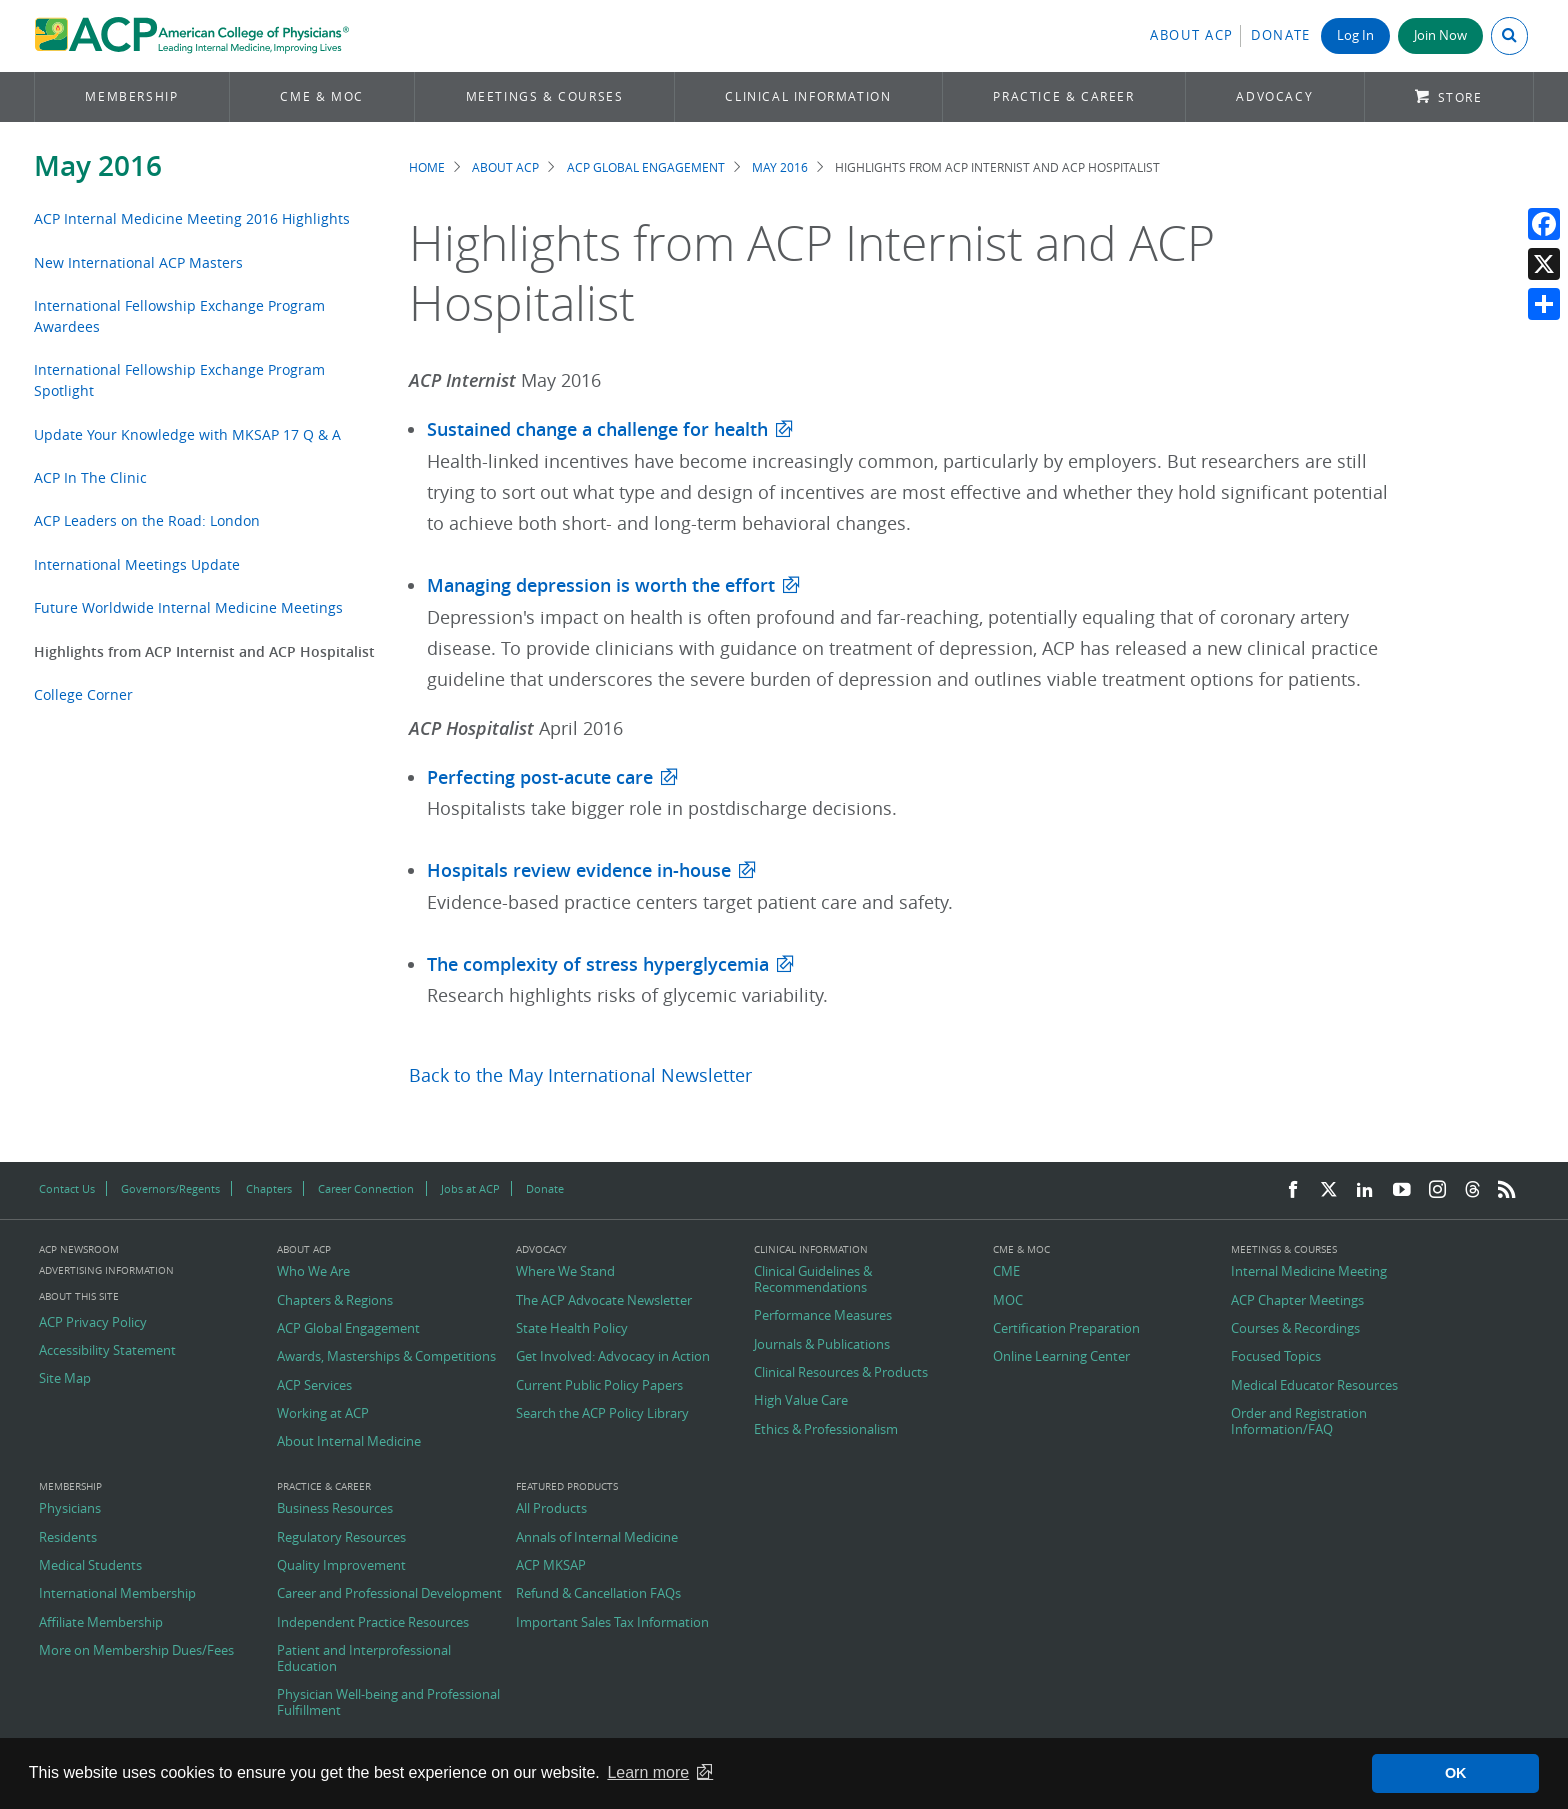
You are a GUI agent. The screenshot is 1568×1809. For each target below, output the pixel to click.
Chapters (269, 1188)
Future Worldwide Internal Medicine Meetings (188, 607)
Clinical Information (808, 96)
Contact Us (67, 1188)
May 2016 (98, 165)
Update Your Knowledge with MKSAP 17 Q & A (187, 434)
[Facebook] (1293, 1190)
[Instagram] (1438, 1190)
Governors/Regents (170, 1188)
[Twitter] (1329, 1190)
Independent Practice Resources (373, 1623)
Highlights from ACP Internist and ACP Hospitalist (204, 651)
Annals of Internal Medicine (597, 1538)
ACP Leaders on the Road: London (147, 520)
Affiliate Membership (101, 1623)
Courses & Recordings (1295, 1329)
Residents (68, 1538)
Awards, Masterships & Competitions (386, 1357)
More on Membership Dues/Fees (136, 1651)
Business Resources (335, 1509)
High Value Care (801, 1401)
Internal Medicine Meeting (1309, 1272)
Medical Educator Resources (1314, 1386)
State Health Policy (572, 1329)
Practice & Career (1063, 96)
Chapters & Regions (335, 1301)
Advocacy (1274, 96)
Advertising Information (106, 1270)
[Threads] (1472, 1190)
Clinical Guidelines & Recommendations (813, 1279)
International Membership (117, 1594)
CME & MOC (321, 96)
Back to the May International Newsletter (580, 1075)
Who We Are (313, 1272)
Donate (1281, 35)
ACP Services (314, 1386)
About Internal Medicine (349, 1442)
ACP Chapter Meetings (1297, 1301)
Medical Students (90, 1566)
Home (427, 167)
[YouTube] (1402, 1190)
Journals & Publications (822, 1345)
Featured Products (567, 1487)
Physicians (70, 1509)
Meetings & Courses (545, 96)
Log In (1355, 35)
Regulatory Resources (341, 1538)
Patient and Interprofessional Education (364, 1658)
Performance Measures (823, 1316)
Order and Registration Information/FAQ (1299, 1421)
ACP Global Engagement (646, 167)
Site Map (65, 1379)
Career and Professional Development (389, 1594)
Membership (131, 96)
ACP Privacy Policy (93, 1323)
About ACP (1192, 35)
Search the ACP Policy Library (602, 1414)
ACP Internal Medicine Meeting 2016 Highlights (192, 218)
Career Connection (366, 1188)
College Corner (83, 694)
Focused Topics (1276, 1357)
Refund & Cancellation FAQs (598, 1594)
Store (1460, 97)
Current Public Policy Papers (599, 1386)
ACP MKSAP (551, 1566)
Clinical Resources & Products (841, 1373)
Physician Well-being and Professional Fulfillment (388, 1702)
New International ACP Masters (138, 262)
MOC (1008, 1301)
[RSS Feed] (1507, 1190)
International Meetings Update (137, 564)
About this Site (79, 1296)
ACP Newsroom (79, 1250)
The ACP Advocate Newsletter (604, 1301)
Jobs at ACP (470, 1188)
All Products (551, 1509)
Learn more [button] (648, 1772)
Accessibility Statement (107, 1351)
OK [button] (1456, 1773)
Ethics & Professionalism (826, 1430)
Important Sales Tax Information (612, 1623)
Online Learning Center (1061, 1357)
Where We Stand (565, 1272)
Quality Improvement (341, 1566)
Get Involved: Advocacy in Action (613, 1357)
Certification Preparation (1066, 1329)
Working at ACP (323, 1414)
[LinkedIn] (1365, 1190)
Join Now (1440, 35)
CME (1006, 1272)
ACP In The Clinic (90, 477)
